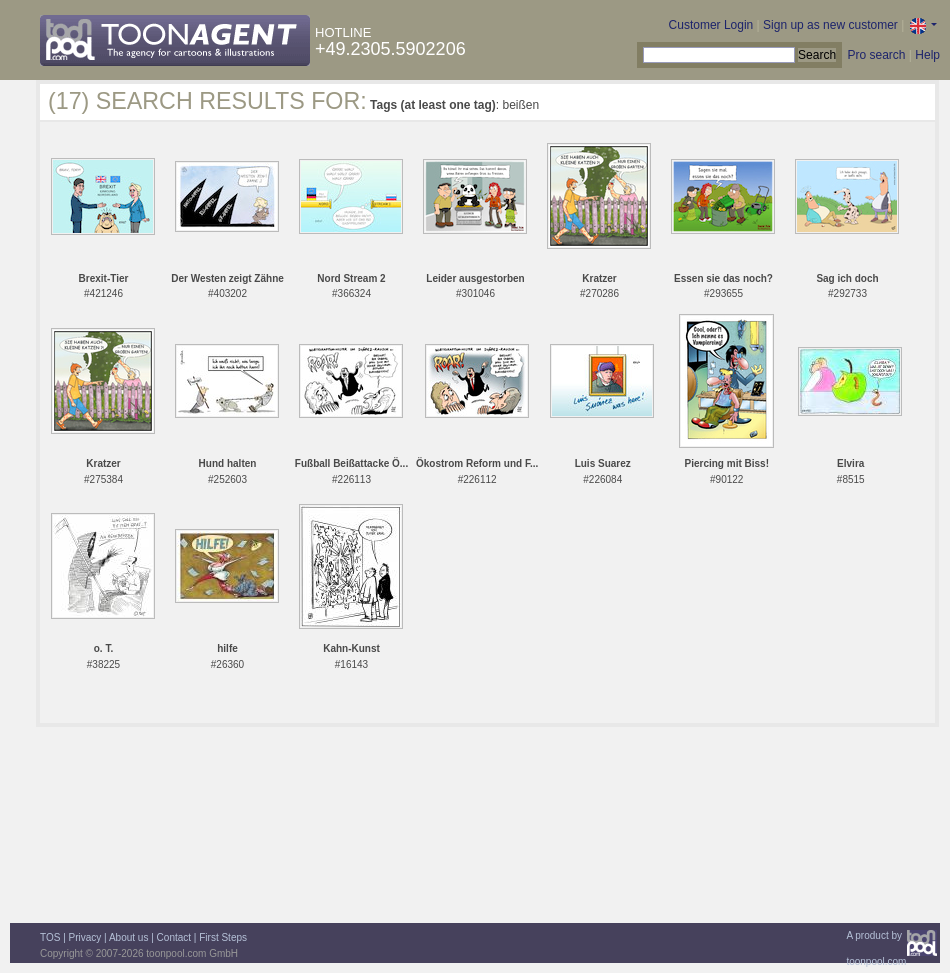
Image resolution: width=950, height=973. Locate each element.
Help (927, 55)
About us (128, 937)
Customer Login (711, 25)
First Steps (223, 937)
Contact (174, 937)
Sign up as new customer (830, 25)
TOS (50, 937)
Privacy (85, 937)
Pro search (876, 55)
